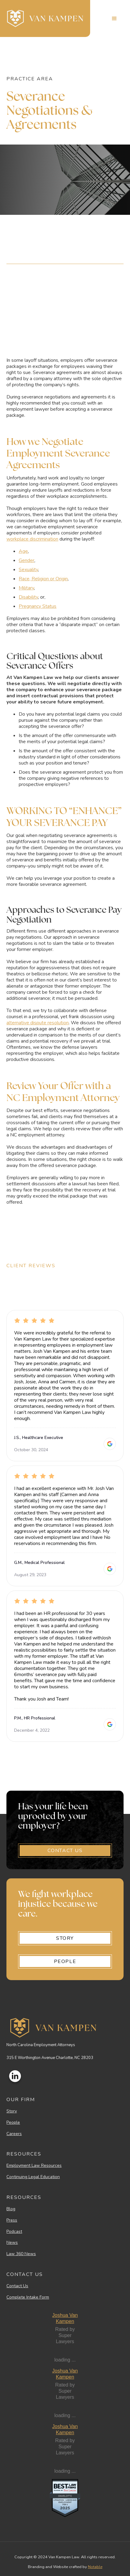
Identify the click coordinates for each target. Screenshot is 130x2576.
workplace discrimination (32, 539)
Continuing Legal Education (33, 2177)
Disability (28, 597)
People (13, 2122)
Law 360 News (21, 2254)
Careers (14, 2134)
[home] (45, 18)
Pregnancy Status (37, 606)
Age (23, 551)
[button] (114, 18)
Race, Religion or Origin (43, 578)
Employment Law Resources (34, 2165)
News (12, 2242)
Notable (95, 2567)
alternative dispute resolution (37, 1022)
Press (11, 2220)
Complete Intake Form (27, 2297)
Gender (26, 560)
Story (11, 2111)
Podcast (14, 2231)
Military (26, 588)
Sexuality (28, 569)
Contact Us (17, 2286)
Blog (10, 2209)
